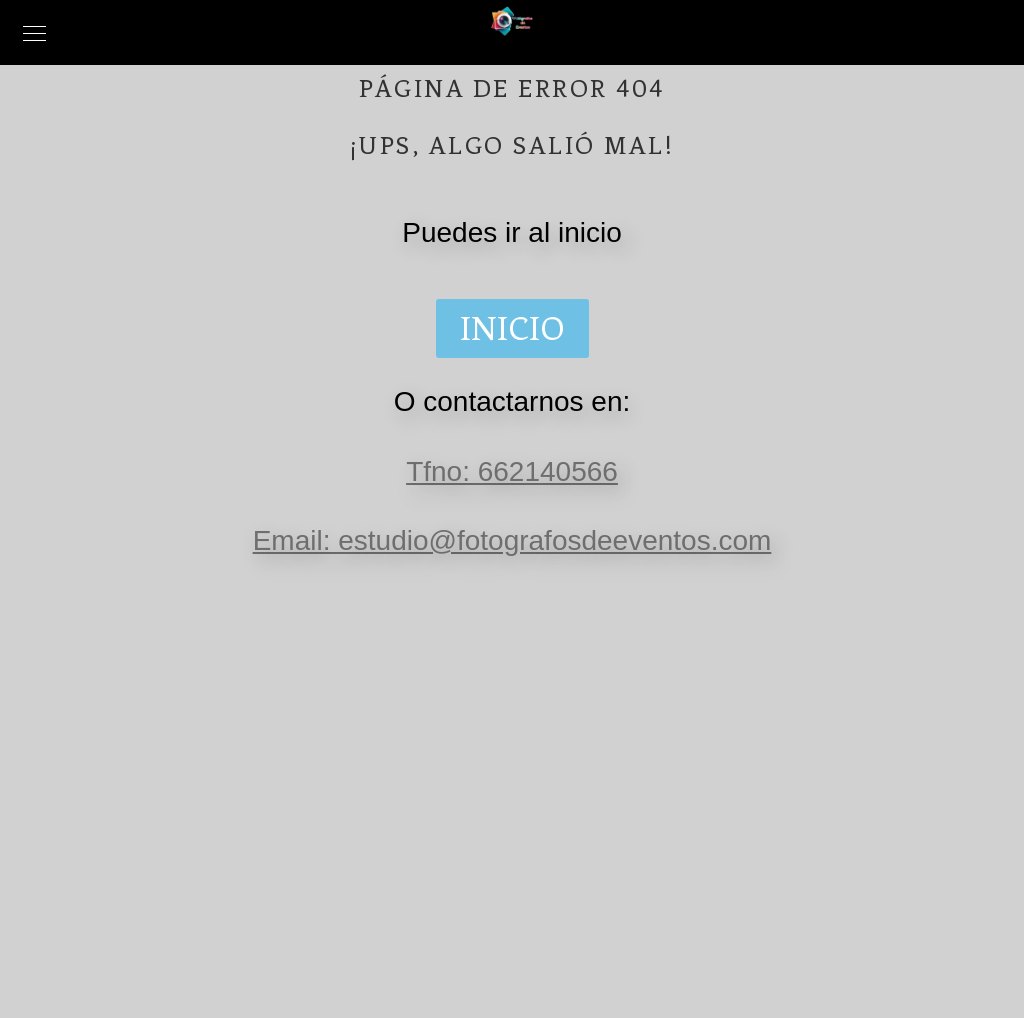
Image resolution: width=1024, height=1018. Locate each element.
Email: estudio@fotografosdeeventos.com (512, 540)
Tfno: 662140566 (512, 471)
